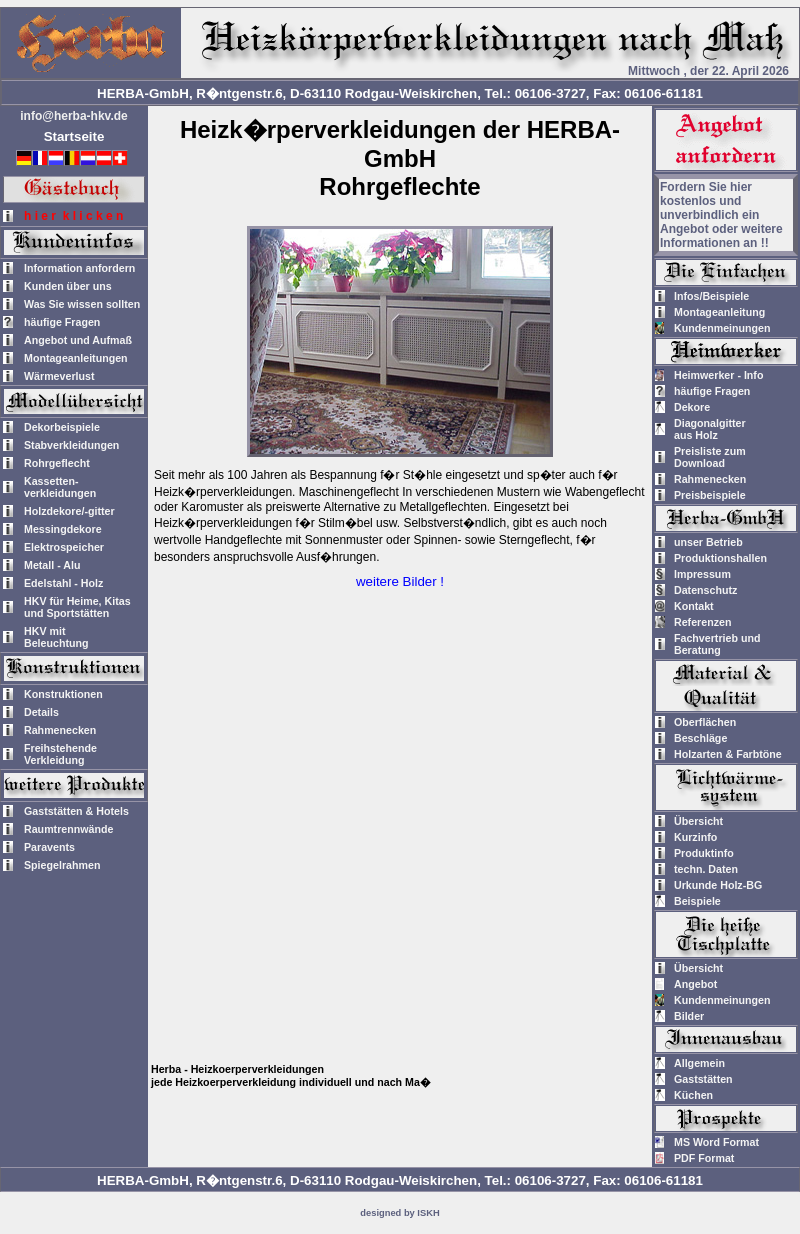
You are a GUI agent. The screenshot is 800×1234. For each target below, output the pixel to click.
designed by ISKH (399, 1213)
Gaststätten (703, 1079)
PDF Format (704, 1158)
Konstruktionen (63, 694)
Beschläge (700, 738)
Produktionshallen (720, 558)
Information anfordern (79, 268)
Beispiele (697, 901)
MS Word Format (716, 1142)
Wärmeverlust (59, 376)
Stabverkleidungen (71, 445)
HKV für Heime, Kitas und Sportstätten (77, 607)
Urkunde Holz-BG (718, 885)
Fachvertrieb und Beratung (717, 644)
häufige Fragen (62, 322)
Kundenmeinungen (722, 328)
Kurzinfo (695, 837)
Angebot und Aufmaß (78, 340)
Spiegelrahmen (62, 865)
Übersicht (698, 821)
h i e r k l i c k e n (73, 216)
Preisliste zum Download (710, 457)
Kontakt (694, 606)
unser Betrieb (708, 542)
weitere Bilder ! (400, 581)
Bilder (689, 1016)
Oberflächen (705, 722)
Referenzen (702, 622)
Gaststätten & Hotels (76, 811)
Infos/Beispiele (711, 296)
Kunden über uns (68, 286)
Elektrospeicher (64, 547)
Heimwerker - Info (718, 375)
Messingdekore (63, 529)
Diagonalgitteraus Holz (710, 429)
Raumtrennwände (68, 829)
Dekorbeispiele (62, 427)
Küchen (693, 1095)
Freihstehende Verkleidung (60, 754)
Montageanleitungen (76, 358)
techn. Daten (706, 869)
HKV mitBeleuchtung (56, 637)
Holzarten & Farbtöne (728, 754)
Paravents (49, 847)
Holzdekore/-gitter (69, 511)
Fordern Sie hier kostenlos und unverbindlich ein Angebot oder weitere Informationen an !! (721, 215)
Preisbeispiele (710, 495)
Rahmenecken (60, 730)
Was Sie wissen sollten (82, 304)
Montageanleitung (719, 312)
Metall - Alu (52, 565)
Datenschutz (705, 590)
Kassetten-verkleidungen (60, 487)
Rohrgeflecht (57, 463)
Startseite (74, 136)
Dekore (692, 407)
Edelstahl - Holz (63, 583)
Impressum (702, 574)
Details (41, 712)
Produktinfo (704, 853)
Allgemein (699, 1063)
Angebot (695, 984)
